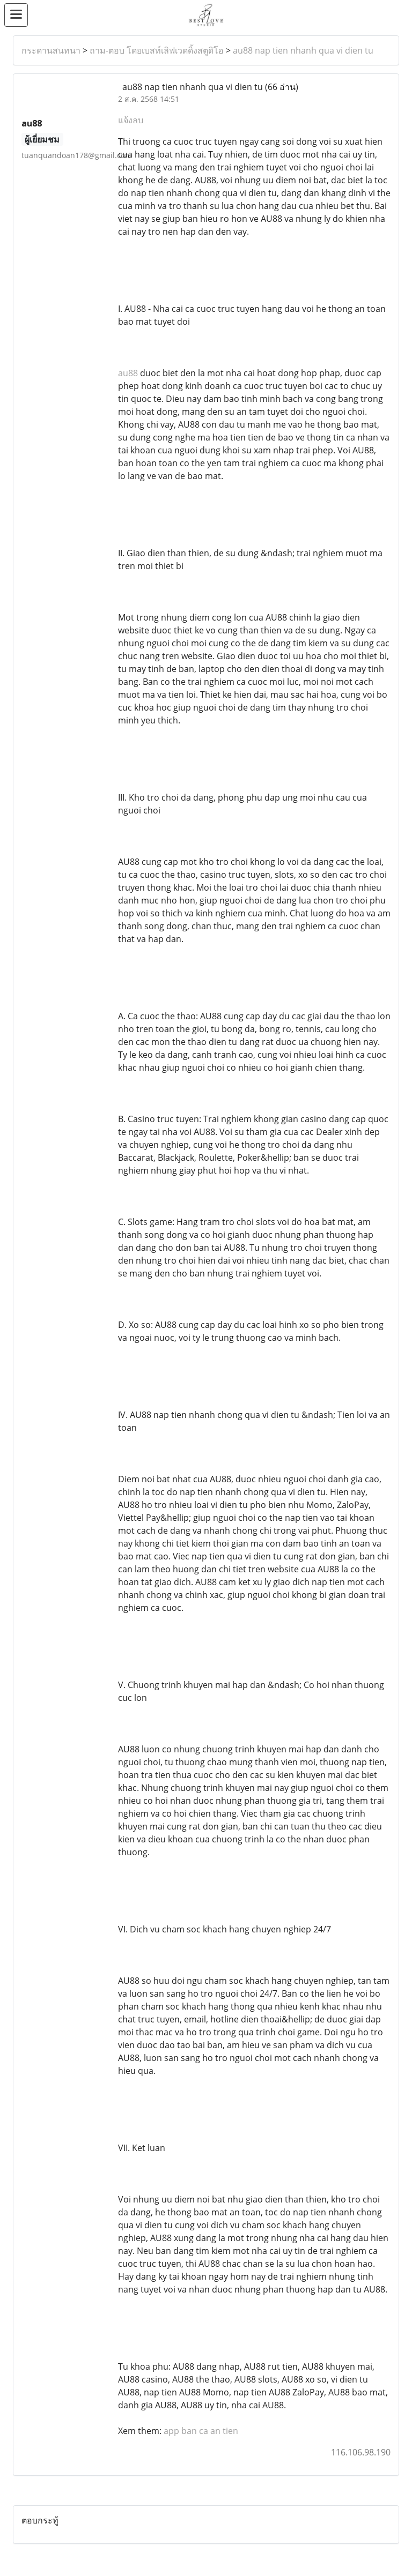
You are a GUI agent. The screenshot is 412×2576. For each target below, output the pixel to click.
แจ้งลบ (130, 120)
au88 (128, 373)
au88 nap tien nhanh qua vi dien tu (303, 50)
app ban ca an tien (201, 2431)
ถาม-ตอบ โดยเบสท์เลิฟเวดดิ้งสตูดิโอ (157, 50)
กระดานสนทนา (50, 50)
